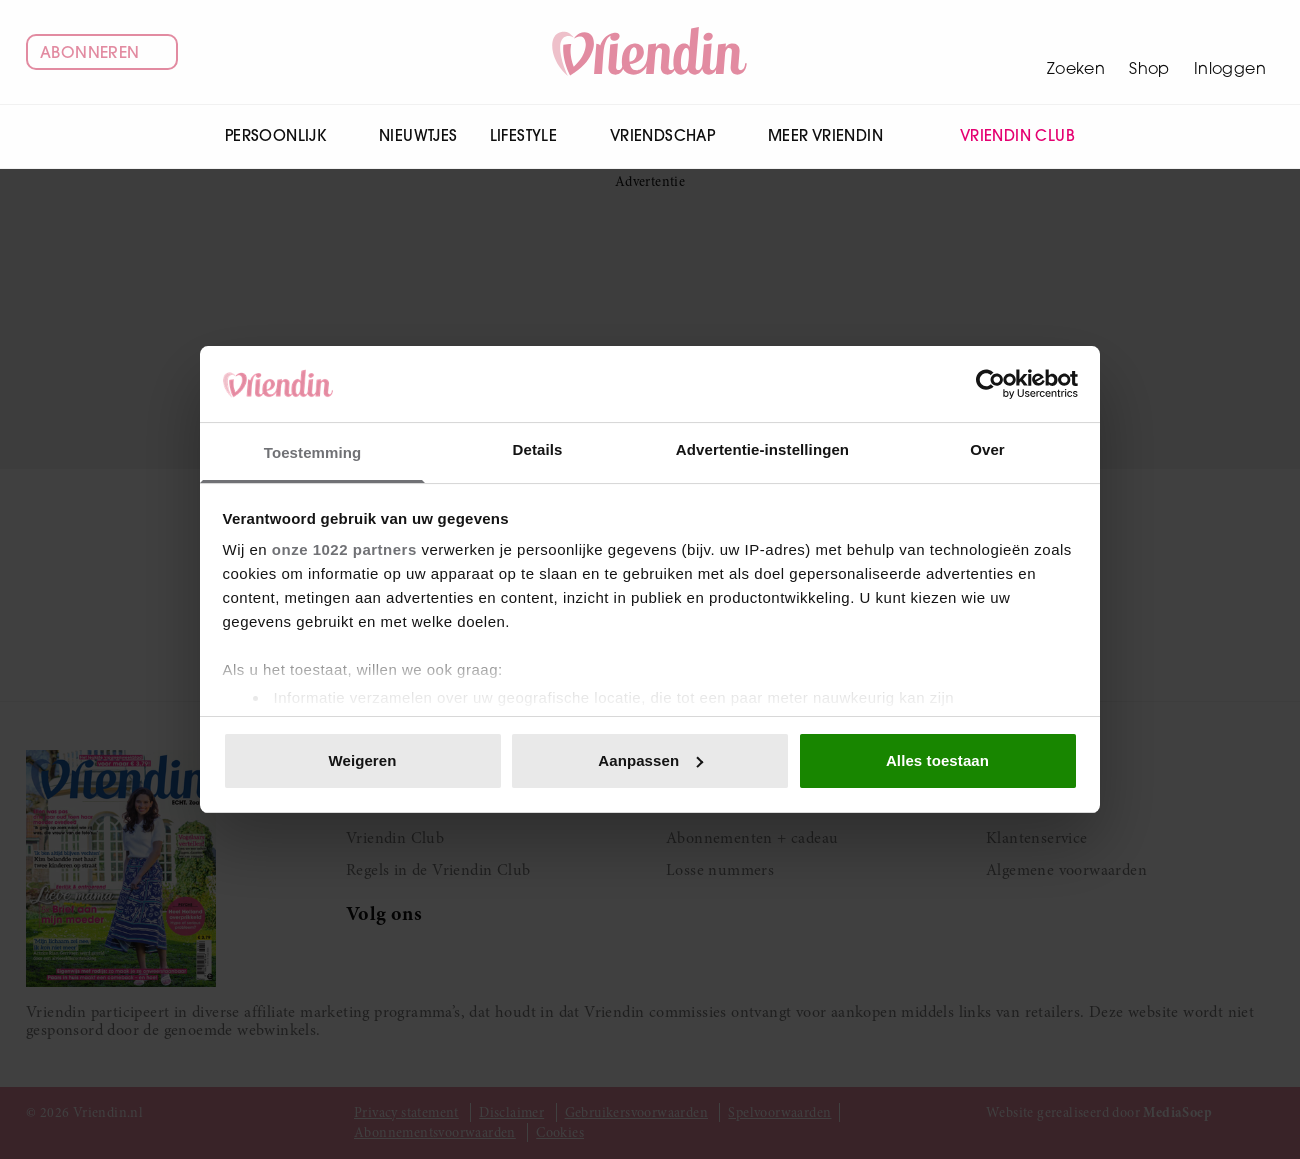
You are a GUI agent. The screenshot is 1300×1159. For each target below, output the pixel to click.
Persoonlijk (286, 135)
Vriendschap (673, 135)
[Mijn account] (1230, 52)
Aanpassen (650, 760)
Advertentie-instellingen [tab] (762, 449)
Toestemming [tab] (313, 452)
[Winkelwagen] (1149, 52)
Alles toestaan (937, 760)
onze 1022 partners (344, 549)
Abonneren (102, 52)
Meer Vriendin (836, 135)
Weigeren (362, 760)
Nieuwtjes (418, 135)
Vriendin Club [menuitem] (1005, 136)
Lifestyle (534, 135)
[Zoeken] (1076, 52)
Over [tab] (987, 449)
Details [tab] (538, 449)
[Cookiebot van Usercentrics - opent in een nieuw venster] (990, 384)
